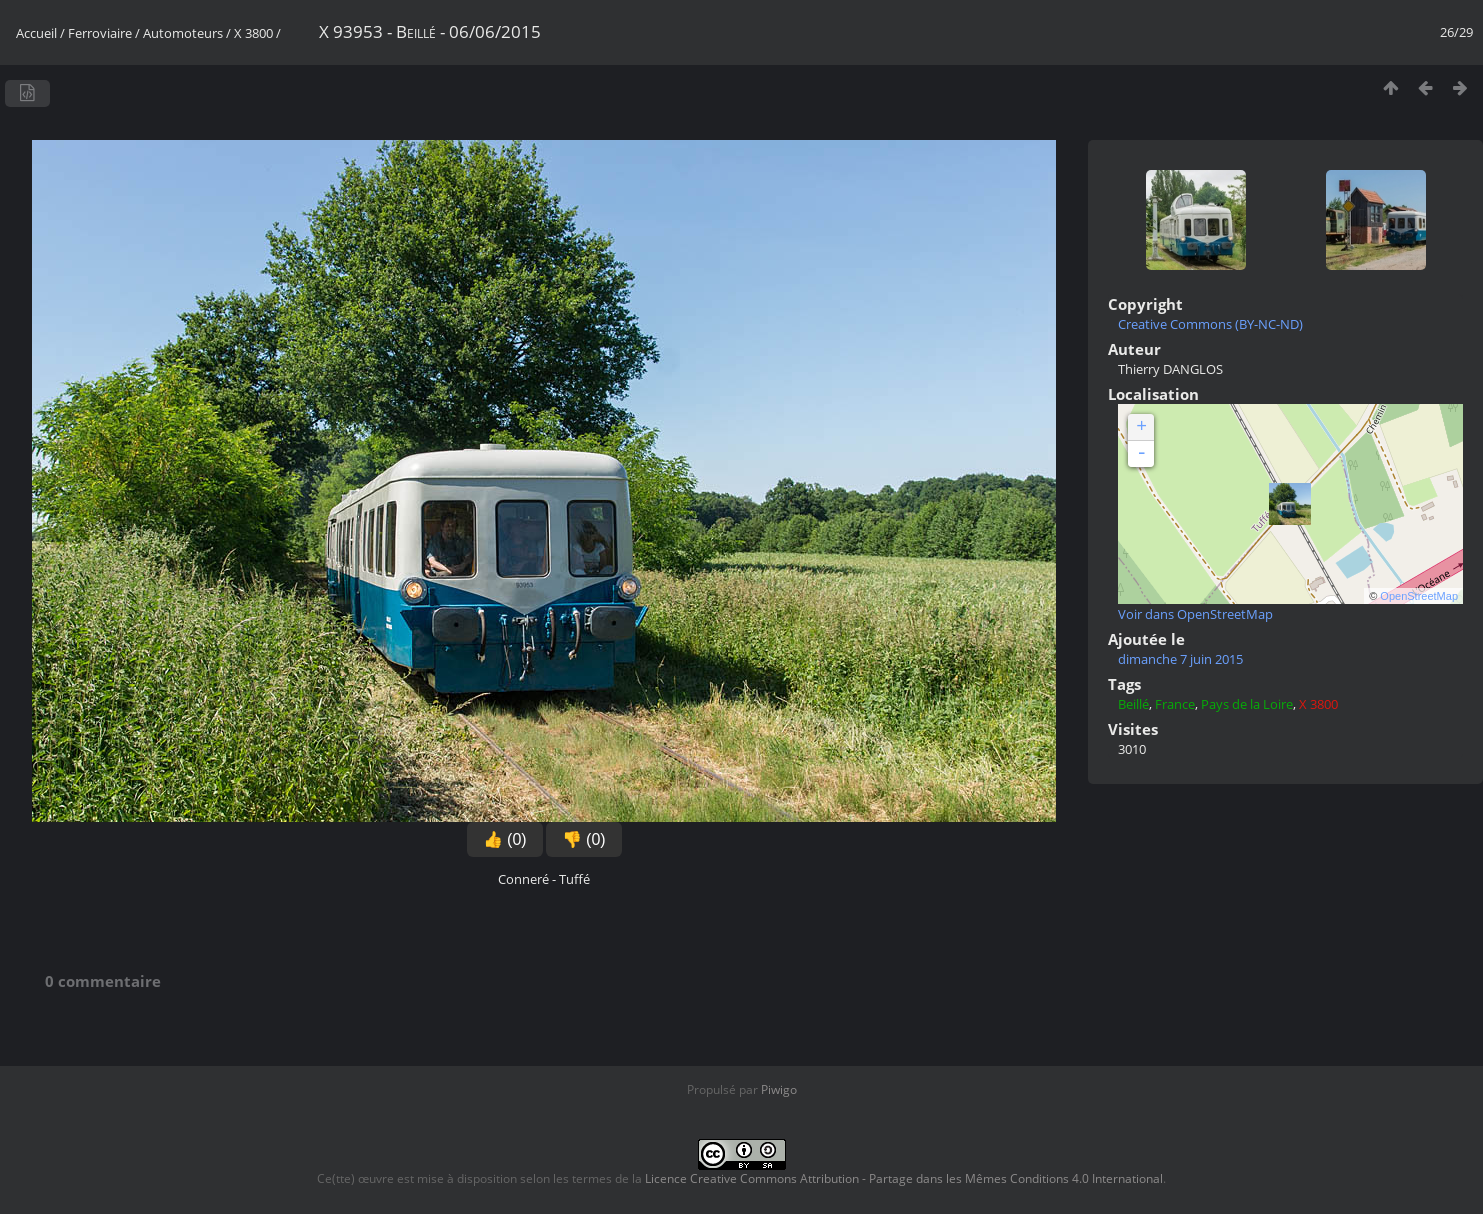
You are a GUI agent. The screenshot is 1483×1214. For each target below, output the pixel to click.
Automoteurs (183, 33)
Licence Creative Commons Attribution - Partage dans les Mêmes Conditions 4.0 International (904, 1178)
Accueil (36, 33)
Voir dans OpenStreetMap (1195, 614)
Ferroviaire (100, 33)
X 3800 (253, 33)
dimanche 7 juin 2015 (1180, 659)
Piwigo (779, 1089)
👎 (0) (584, 839)
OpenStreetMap (1419, 596)
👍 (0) (505, 839)
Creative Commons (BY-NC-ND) (1210, 324)
